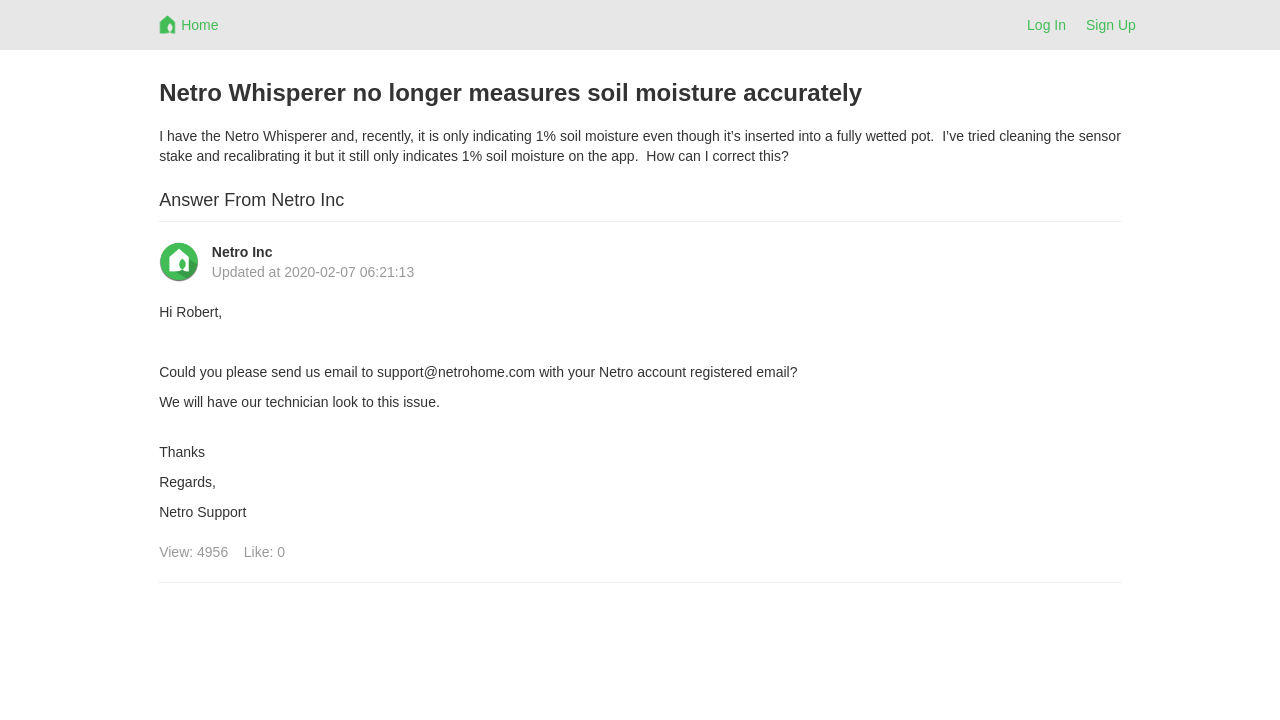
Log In (1046, 25)
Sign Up (1111, 25)
